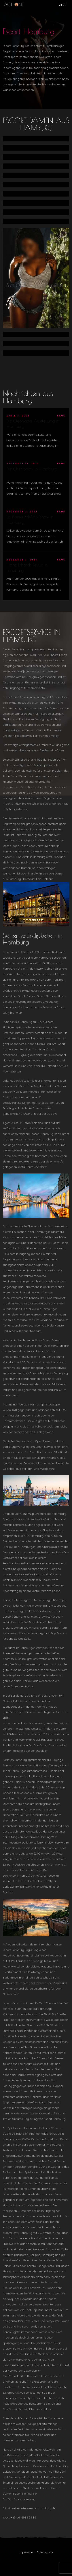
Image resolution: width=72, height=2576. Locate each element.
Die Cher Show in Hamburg (31, 468)
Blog (61, 415)
